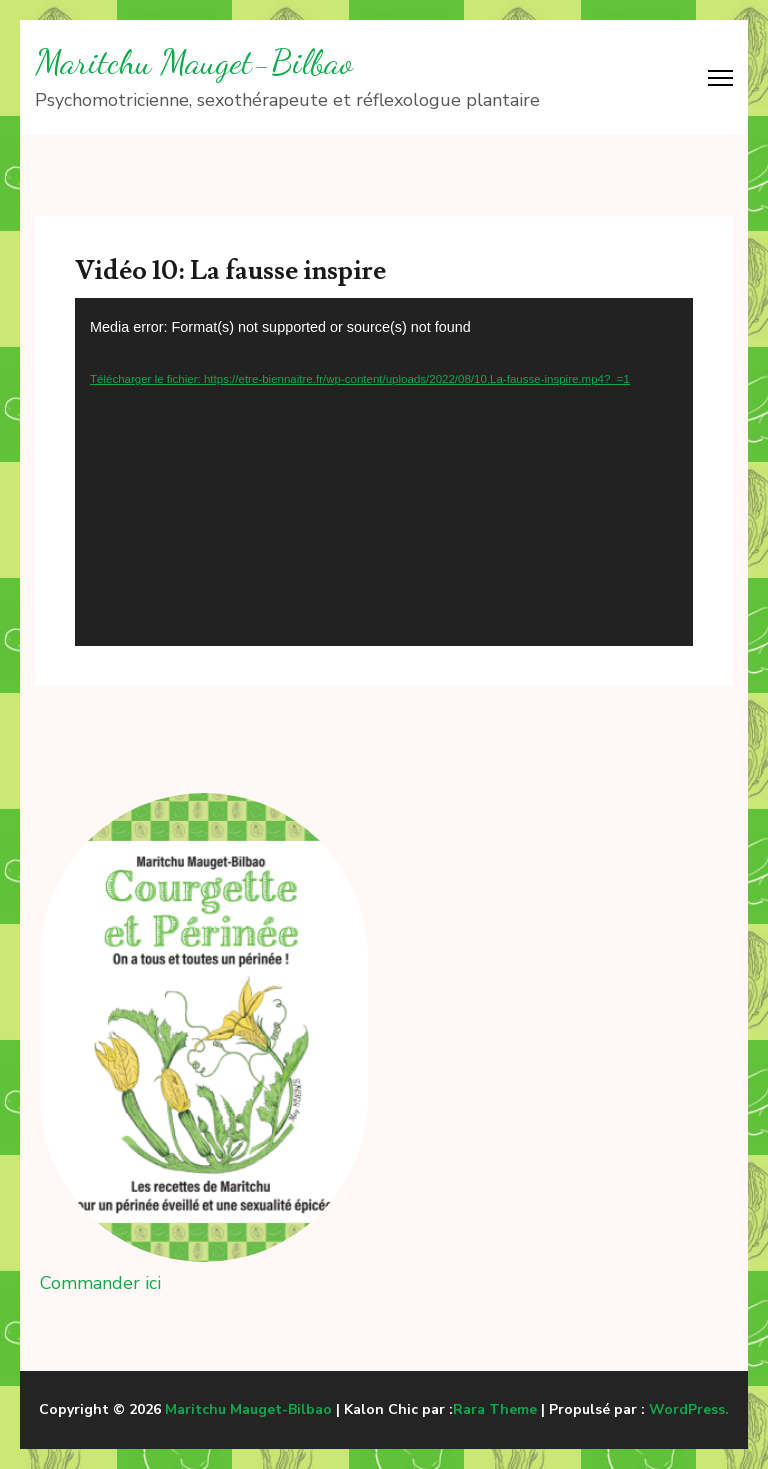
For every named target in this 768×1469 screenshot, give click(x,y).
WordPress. (689, 1409)
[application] (384, 472)
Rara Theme (495, 1409)
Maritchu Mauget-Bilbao (194, 62)
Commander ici (100, 1283)
